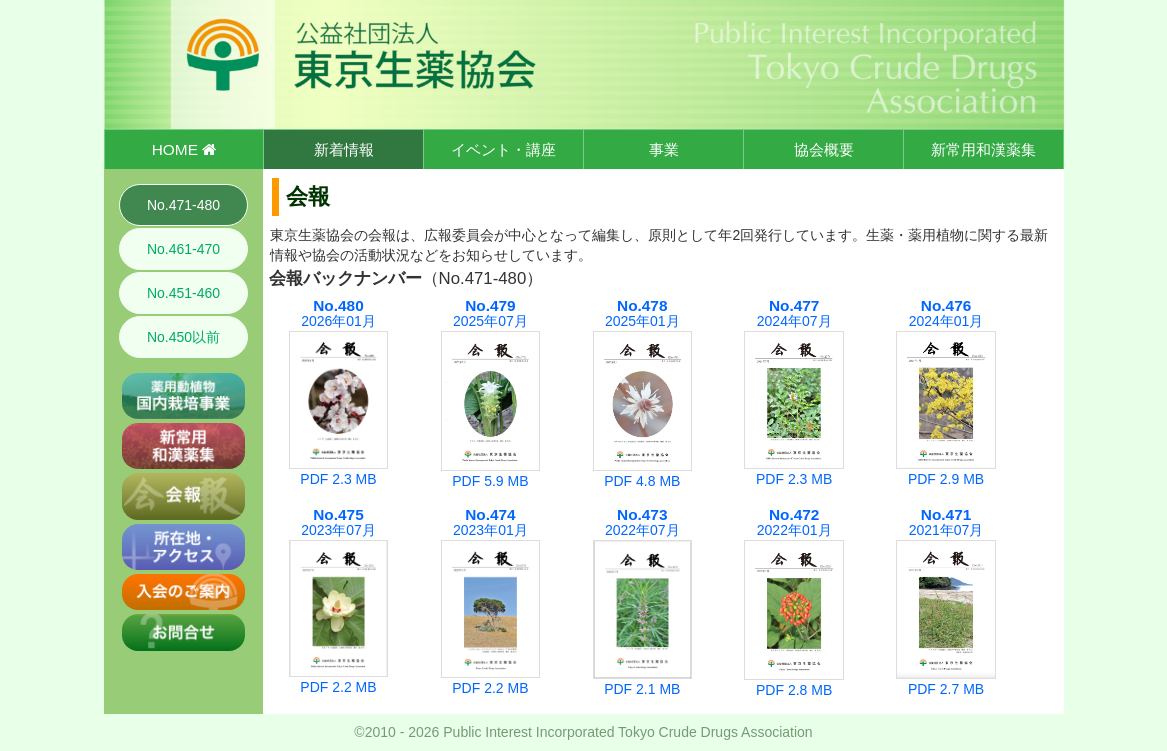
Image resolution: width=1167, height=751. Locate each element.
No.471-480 (183, 205)
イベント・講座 (503, 149)
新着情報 (344, 149)
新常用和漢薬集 (983, 149)
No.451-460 (183, 293)
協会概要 (824, 149)
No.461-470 (183, 249)
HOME (184, 149)
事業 (664, 149)
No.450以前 (183, 337)
